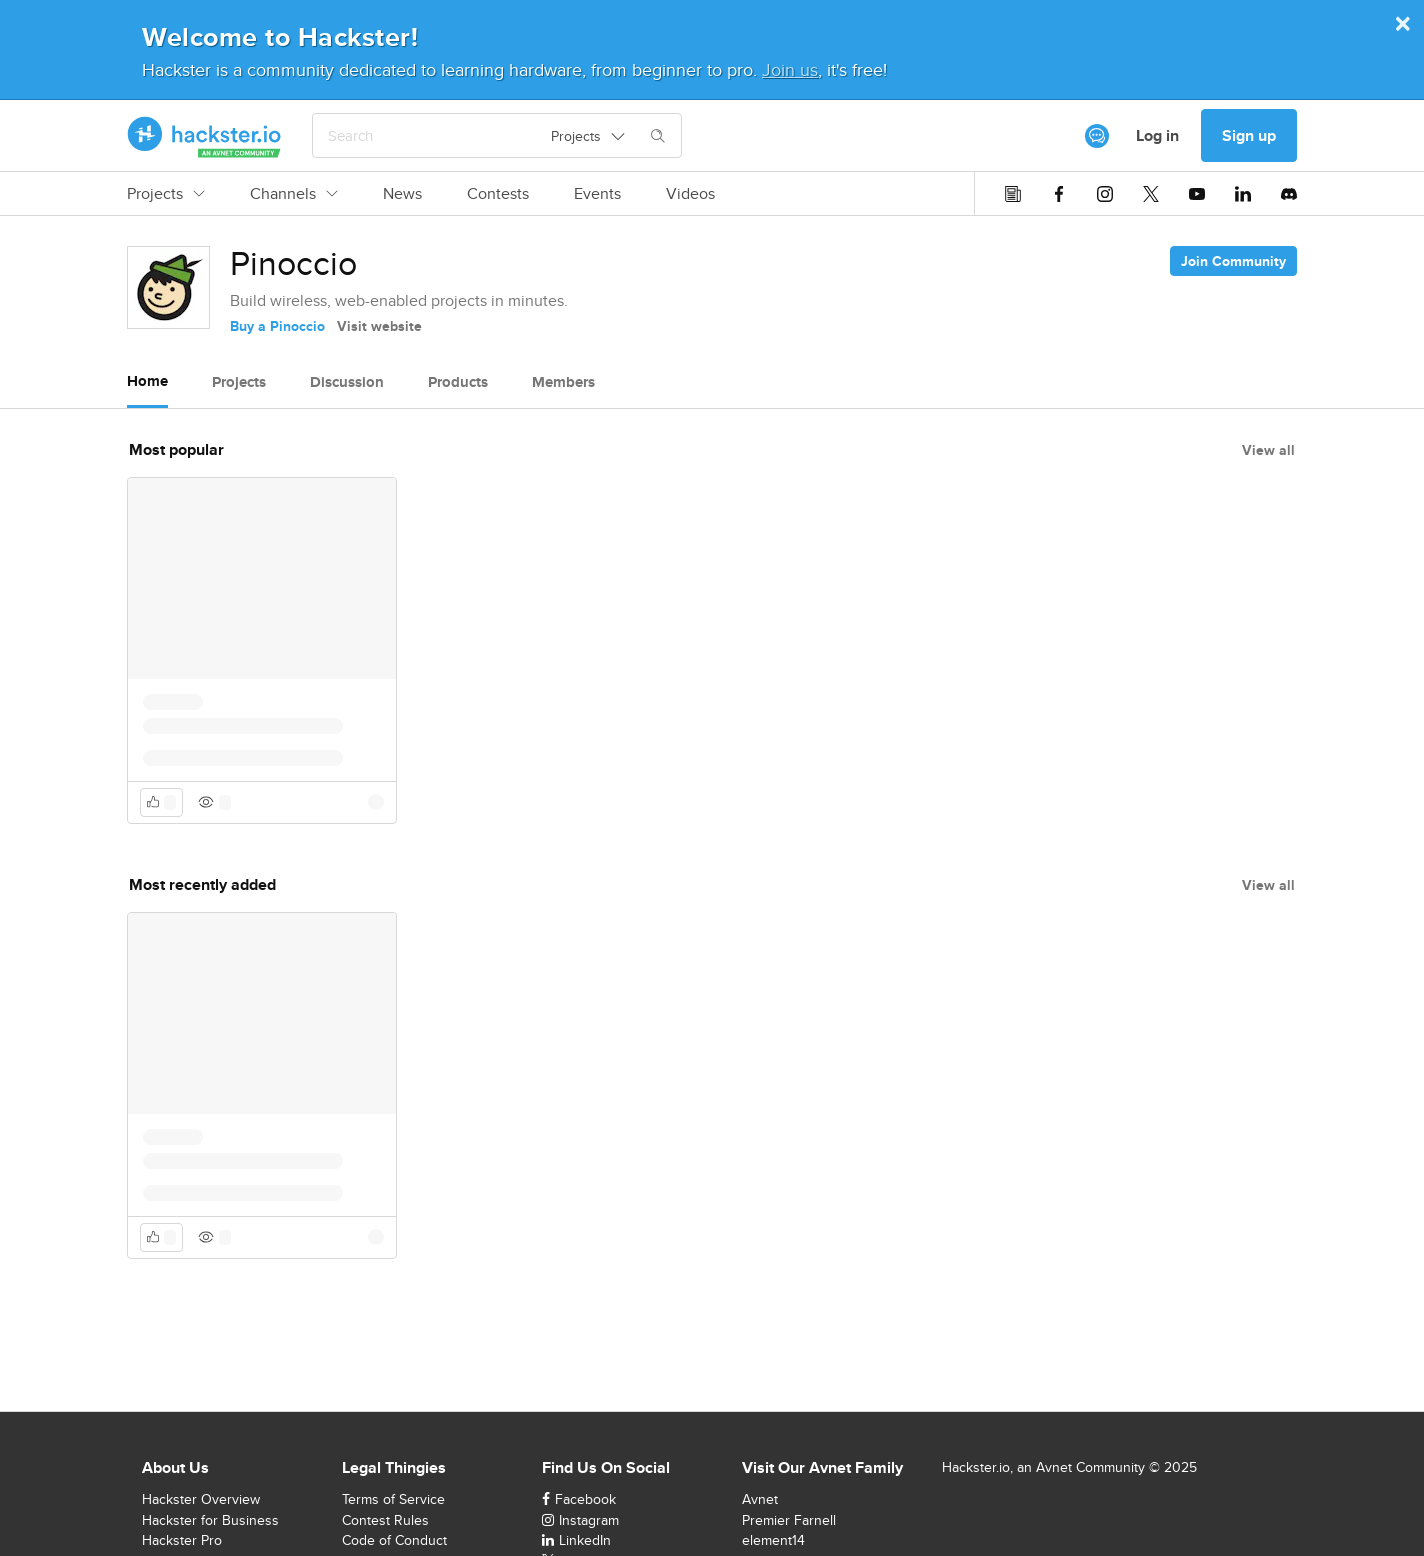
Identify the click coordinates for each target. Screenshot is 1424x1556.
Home (147, 381)
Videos (690, 194)
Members (563, 382)
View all (1268, 450)
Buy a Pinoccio (277, 326)
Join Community (1233, 261)
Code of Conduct (394, 1540)
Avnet (760, 1499)
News (402, 194)
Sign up (1249, 135)
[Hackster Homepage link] (204, 136)
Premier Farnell (789, 1520)
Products (458, 382)
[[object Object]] (1097, 136)
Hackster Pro (182, 1540)
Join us (790, 69)
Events (597, 194)
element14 (773, 1540)
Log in (1157, 135)
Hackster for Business (210, 1520)
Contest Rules (385, 1520)
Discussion (347, 382)
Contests (498, 194)
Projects (166, 194)
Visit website (379, 326)
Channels (294, 194)
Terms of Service (393, 1499)
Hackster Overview (201, 1499)
